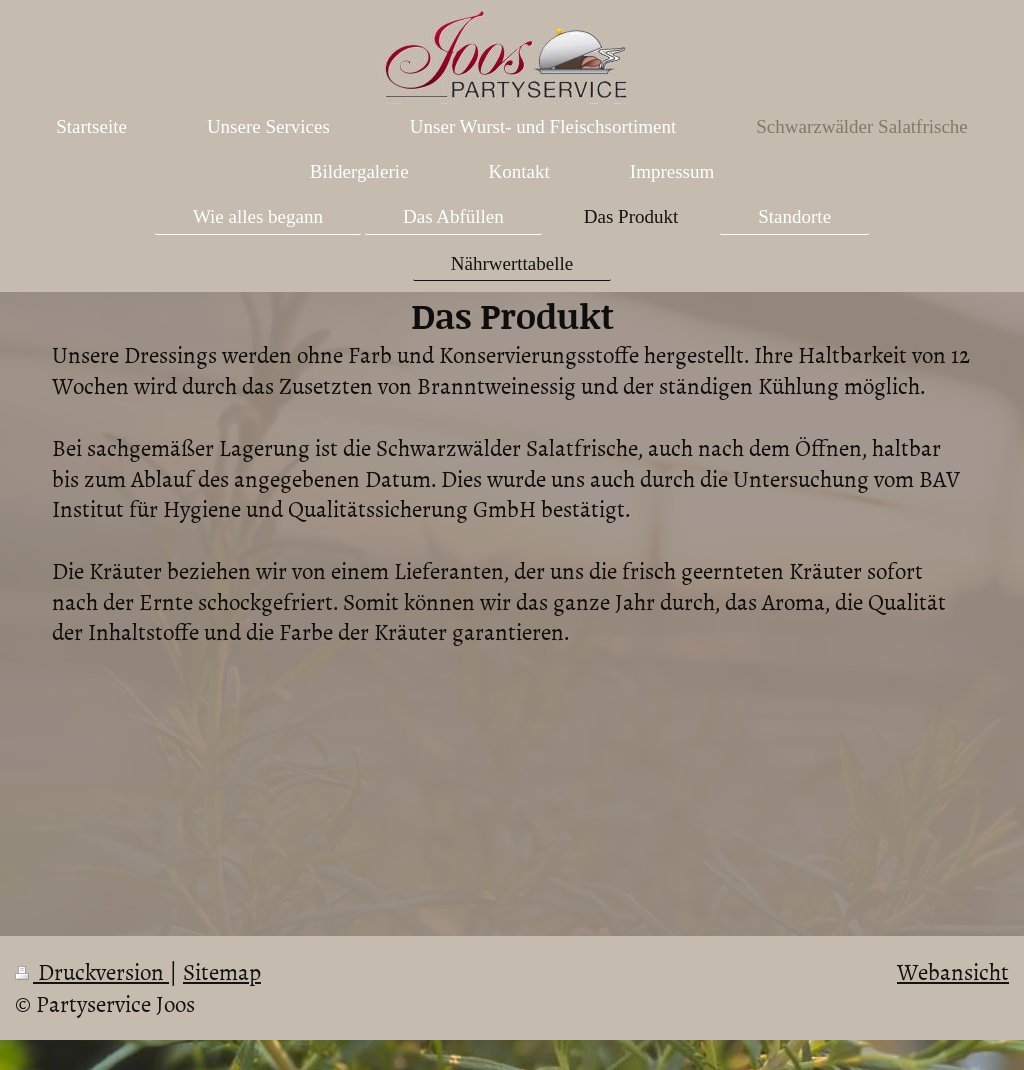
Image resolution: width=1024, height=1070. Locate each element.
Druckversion (92, 971)
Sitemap (222, 971)
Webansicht (953, 971)
